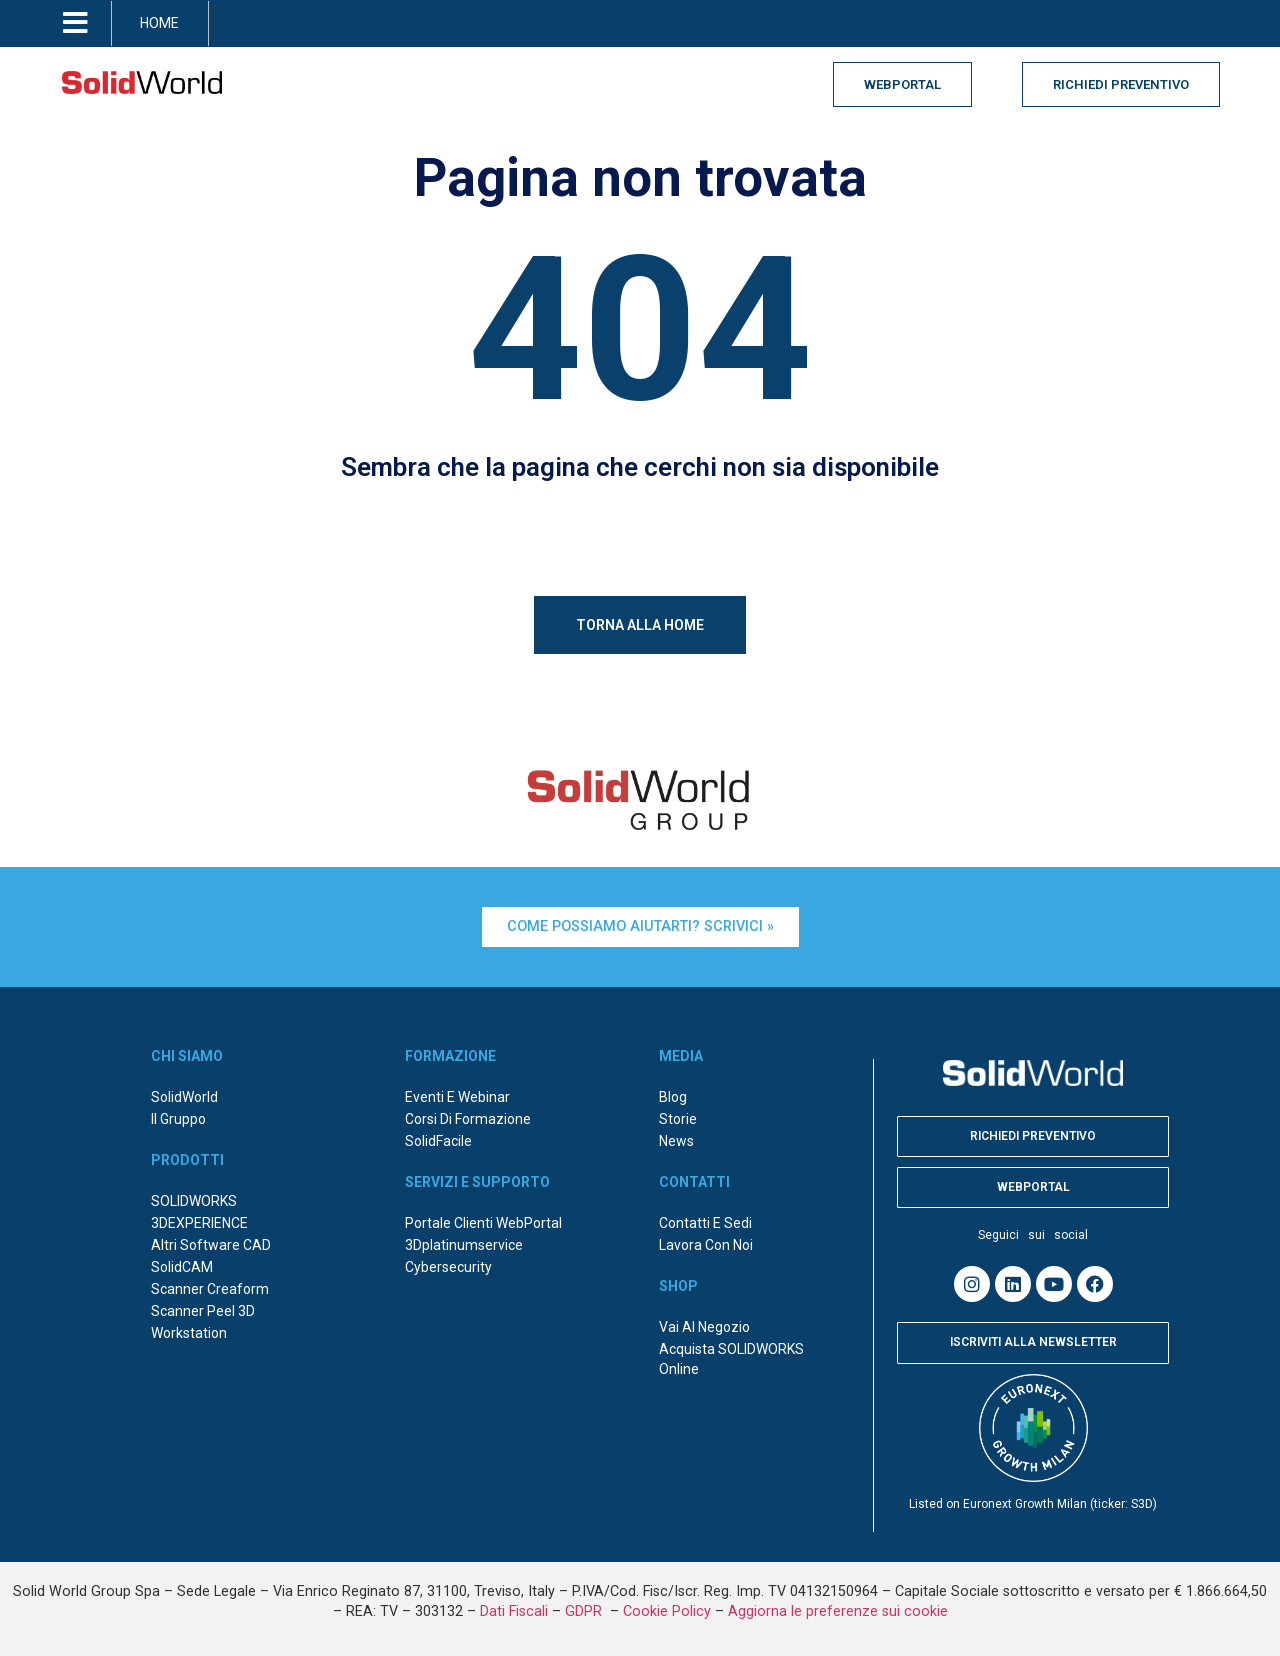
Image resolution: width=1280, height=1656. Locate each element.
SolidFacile (438, 1141)
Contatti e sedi (705, 1223)
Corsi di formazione (468, 1119)
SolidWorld (184, 1097)
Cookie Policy (667, 1611)
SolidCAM (182, 1267)
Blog (673, 1097)
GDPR (585, 1611)
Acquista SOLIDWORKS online (731, 1359)
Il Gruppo (178, 1119)
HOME (159, 23)
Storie (678, 1119)
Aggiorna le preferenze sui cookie (838, 1611)
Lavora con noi (706, 1245)
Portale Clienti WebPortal (483, 1223)
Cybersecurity (448, 1267)
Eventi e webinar (457, 1097)
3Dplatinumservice (464, 1245)
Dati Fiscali (514, 1611)
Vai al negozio (704, 1327)
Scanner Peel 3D (203, 1311)
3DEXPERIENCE (199, 1223)
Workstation (189, 1333)
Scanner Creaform (210, 1289)
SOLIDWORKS (194, 1201)
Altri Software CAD (211, 1245)
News (676, 1141)
